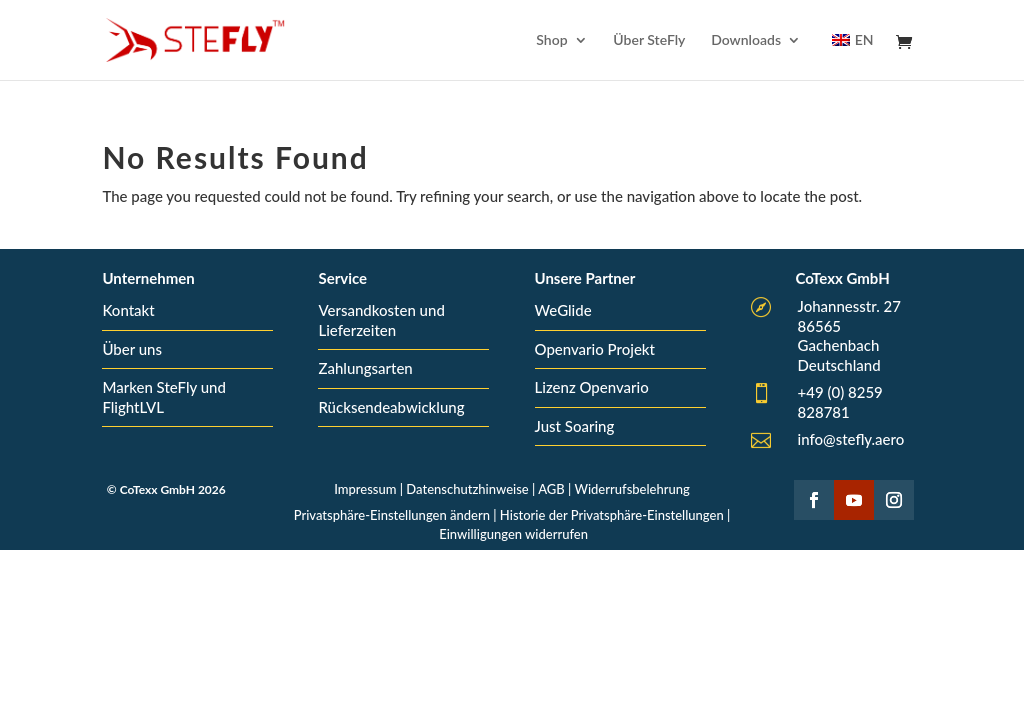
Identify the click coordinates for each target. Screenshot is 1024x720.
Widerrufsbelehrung (631, 489)
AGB (551, 489)
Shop (551, 40)
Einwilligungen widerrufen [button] (513, 534)
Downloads (746, 40)
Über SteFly (649, 40)
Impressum (365, 489)
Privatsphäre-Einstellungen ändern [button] (392, 515)
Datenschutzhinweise (467, 489)
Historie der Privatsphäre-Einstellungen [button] (612, 515)
